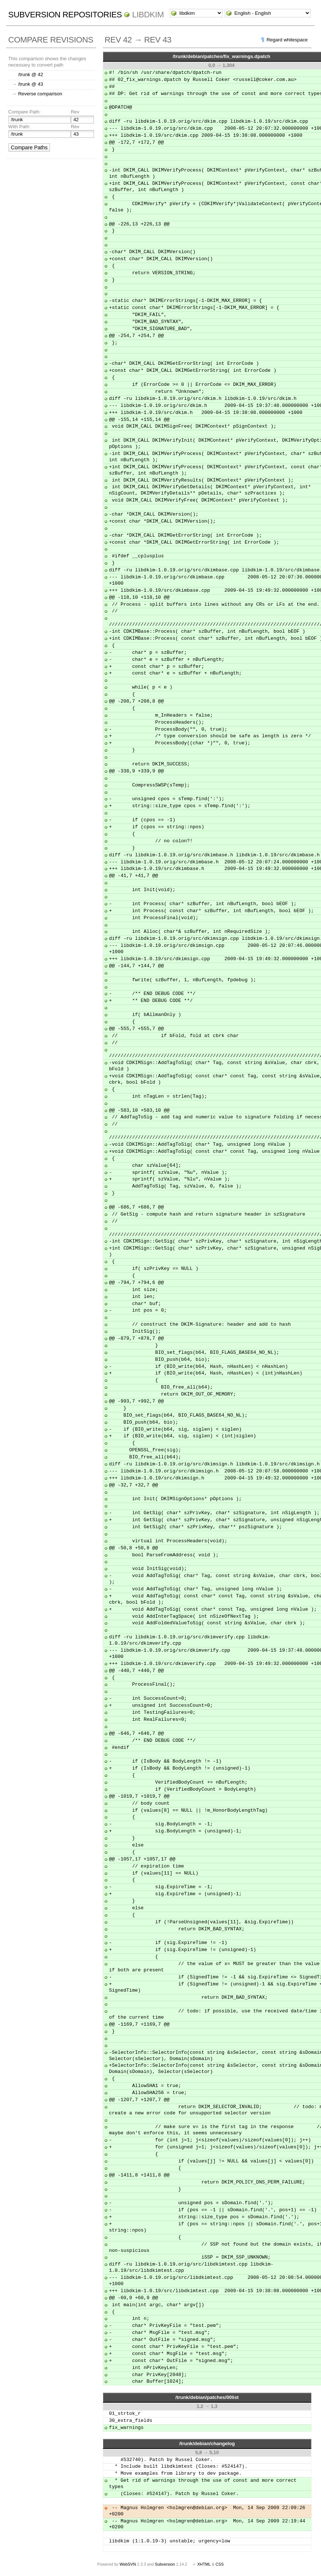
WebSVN (127, 2564)
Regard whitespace (287, 40)
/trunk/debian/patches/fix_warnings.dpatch (221, 56)
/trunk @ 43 (30, 84)
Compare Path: (24, 112)
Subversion (165, 2564)
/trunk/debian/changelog (207, 2443)
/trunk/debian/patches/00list (207, 2397)
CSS (220, 2564)
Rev (75, 112)
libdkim (148, 14)
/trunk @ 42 (30, 74)
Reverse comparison (40, 93)
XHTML (203, 2564)
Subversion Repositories (65, 14)
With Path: (19, 126)
